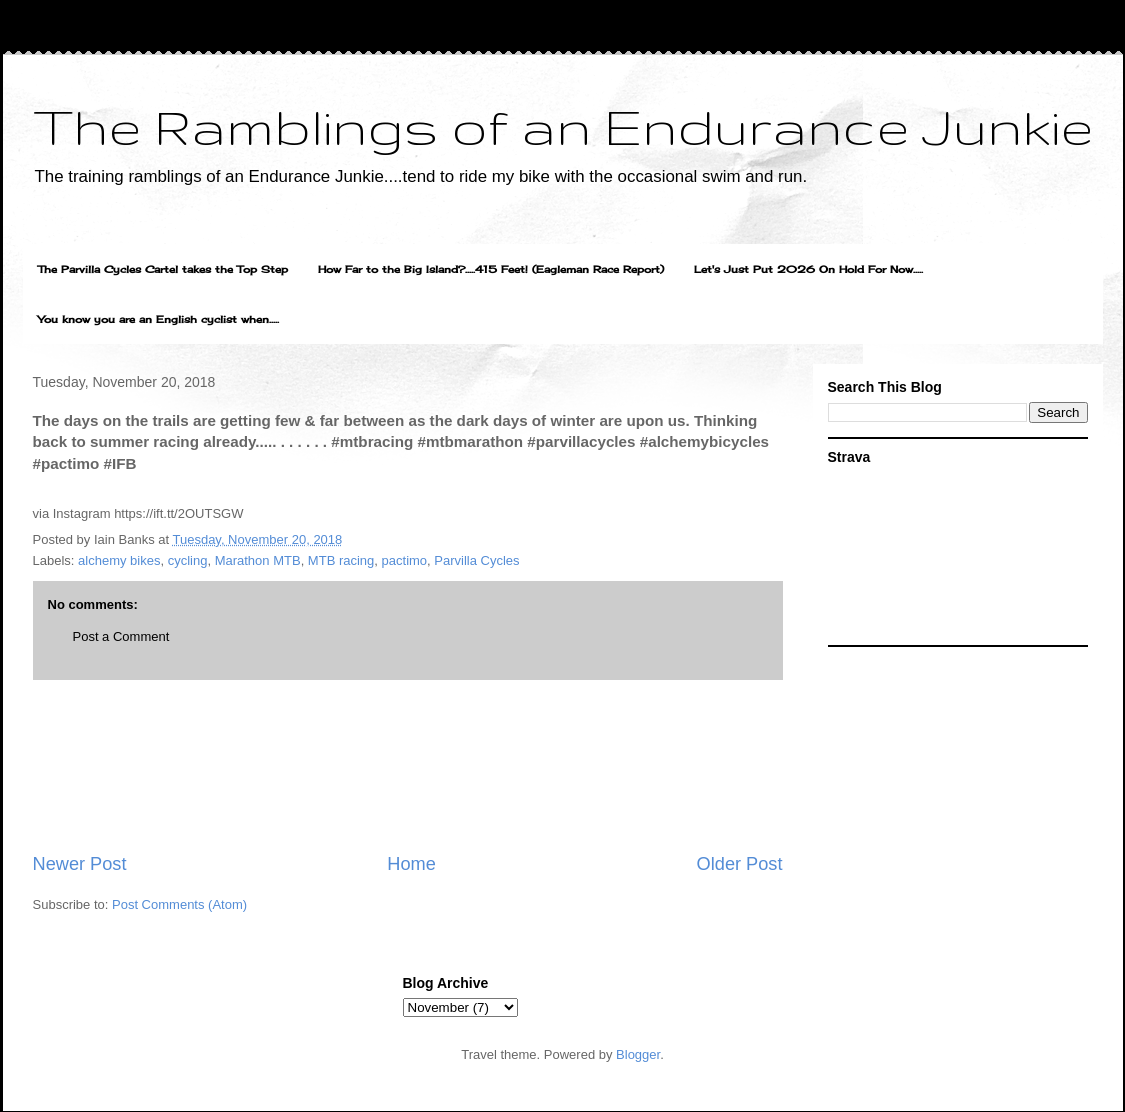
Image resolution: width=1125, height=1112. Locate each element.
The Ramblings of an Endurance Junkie (563, 126)
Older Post (740, 864)
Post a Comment (121, 636)
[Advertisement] (408, 766)
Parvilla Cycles (476, 560)
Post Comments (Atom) (179, 904)
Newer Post (80, 864)
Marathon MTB (258, 560)
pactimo (405, 560)
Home (411, 864)
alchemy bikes (119, 560)
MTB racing (341, 560)
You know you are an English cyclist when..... (158, 319)
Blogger (638, 1054)
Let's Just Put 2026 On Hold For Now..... (808, 269)
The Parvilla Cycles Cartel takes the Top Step (163, 269)
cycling (188, 560)
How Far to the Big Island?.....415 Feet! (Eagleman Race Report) (491, 269)
